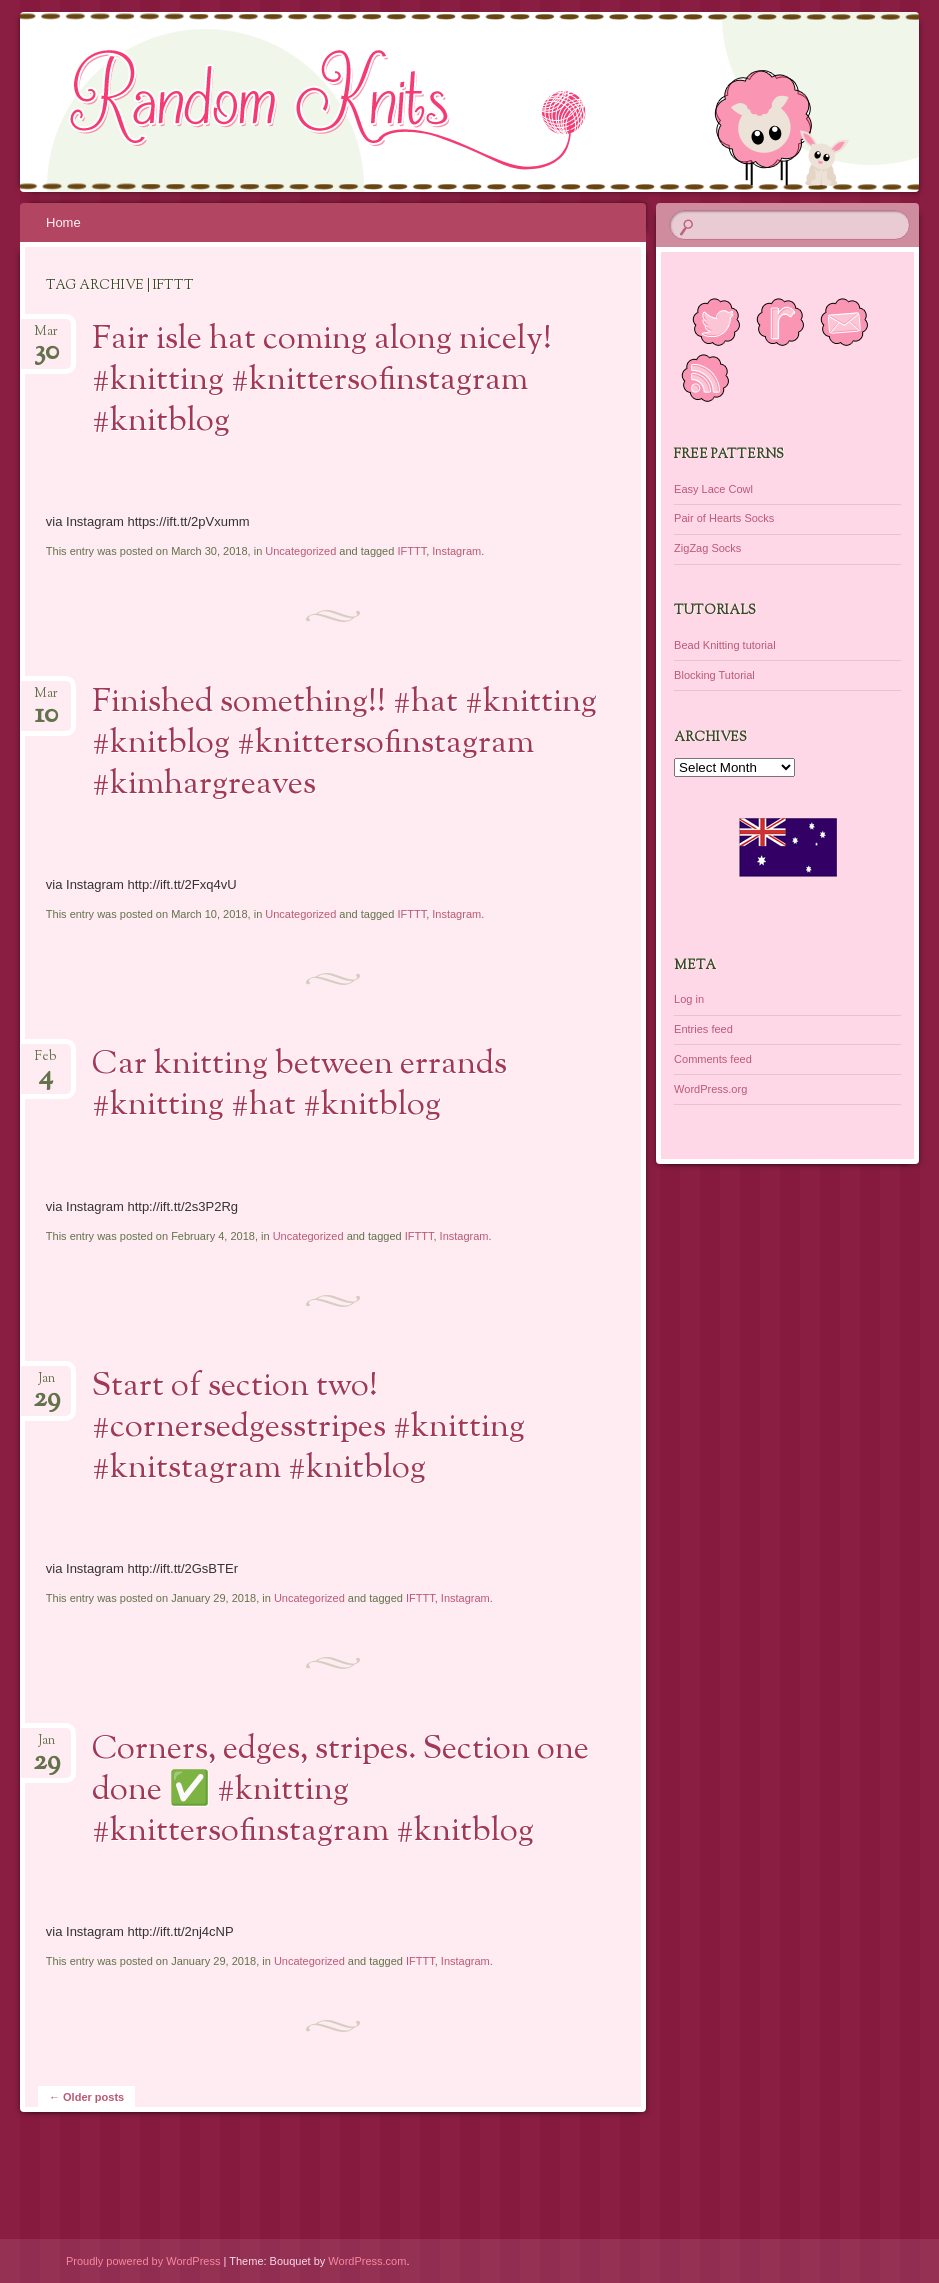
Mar (46, 337)
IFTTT (411, 551)
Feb (46, 1062)
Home (63, 222)
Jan (46, 1384)
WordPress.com (367, 2261)
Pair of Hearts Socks (724, 518)
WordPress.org (710, 1089)
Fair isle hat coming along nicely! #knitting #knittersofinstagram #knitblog (322, 381)
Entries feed (703, 1029)
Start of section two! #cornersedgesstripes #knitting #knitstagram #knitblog (308, 1428)
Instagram (456, 551)
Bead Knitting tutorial (725, 645)
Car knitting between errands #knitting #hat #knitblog (299, 1085)
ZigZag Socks (707, 548)
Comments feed (713, 1059)
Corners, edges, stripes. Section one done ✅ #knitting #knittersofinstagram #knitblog (340, 1791)
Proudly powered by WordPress (143, 2261)
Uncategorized (300, 551)
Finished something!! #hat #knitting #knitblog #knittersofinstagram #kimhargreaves (344, 744)
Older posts (86, 2097)
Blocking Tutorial (714, 675)
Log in (689, 999)
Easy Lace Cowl (713, 489)
